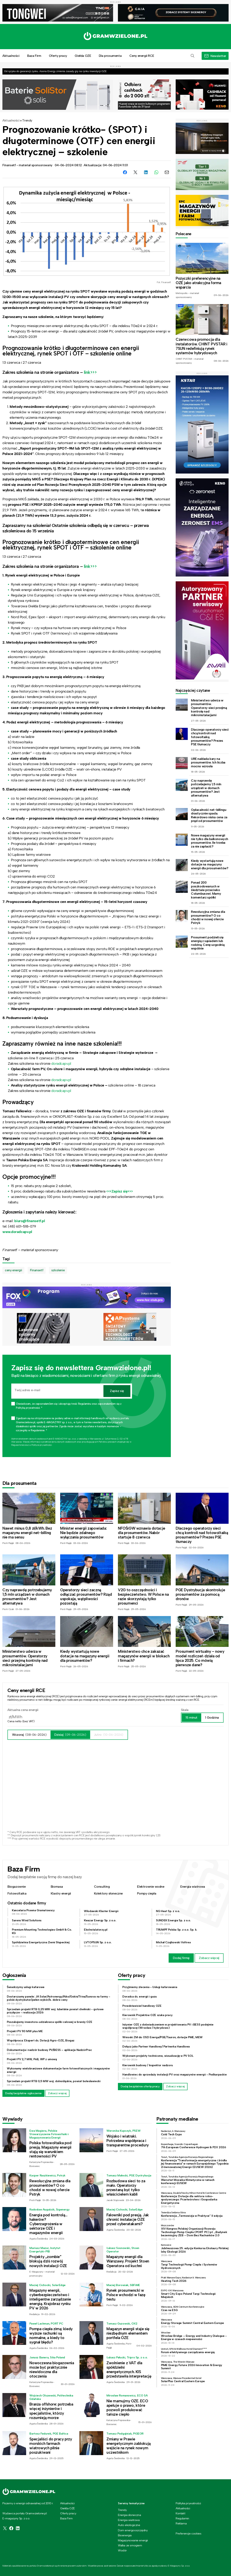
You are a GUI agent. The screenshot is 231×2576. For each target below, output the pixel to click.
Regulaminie (17, 1445)
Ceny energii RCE (141, 56)
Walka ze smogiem (130, 2545)
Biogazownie (16, 1886)
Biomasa (57, 1886)
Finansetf (36, 1270)
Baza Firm (34, 56)
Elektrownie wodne (150, 1886)
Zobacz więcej (209, 1958)
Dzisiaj (70, 1735)
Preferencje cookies (188, 2533)
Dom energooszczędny (132, 2530)
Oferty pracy (58, 56)
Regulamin (182, 2518)
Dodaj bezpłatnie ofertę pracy (140, 2086)
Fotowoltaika (16, 1893)
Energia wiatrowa (192, 1886)
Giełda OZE (83, 56)
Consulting (102, 1886)
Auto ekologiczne (129, 2525)
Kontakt (180, 2513)
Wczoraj (29, 1735)
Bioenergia (125, 2535)
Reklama (181, 2523)
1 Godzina (212, 1717)
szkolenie (58, 1270)
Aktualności (11, 120)
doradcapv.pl (61, 1063)
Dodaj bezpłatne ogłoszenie (23, 2093)
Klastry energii (61, 1893)
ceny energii (13, 1270)
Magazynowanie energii (133, 2540)
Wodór (122, 2550)
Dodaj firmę (181, 1958)
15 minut (191, 1717)
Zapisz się (117, 1391)
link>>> (90, 372)
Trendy (27, 120)
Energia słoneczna (129, 2515)
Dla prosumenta (110, 56)
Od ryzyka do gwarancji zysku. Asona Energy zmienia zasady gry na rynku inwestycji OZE (55, 71)
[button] (193, 56)
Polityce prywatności (41, 1445)
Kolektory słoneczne (108, 1893)
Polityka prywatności (188, 2503)
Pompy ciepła (146, 1893)
